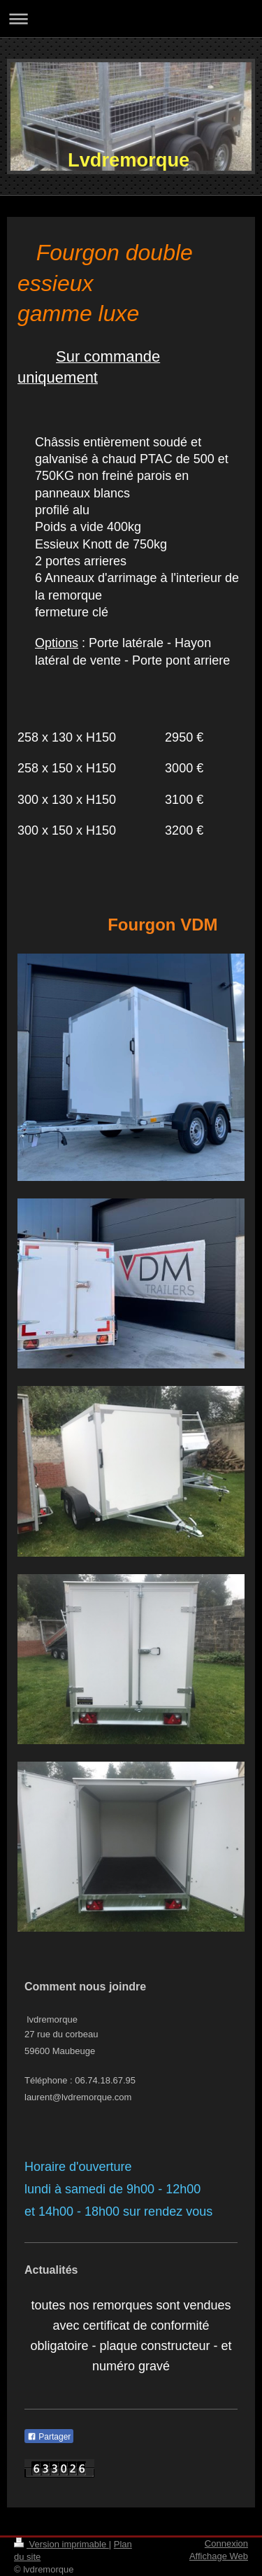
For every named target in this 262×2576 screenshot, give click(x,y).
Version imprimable (61, 2544)
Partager (49, 2437)
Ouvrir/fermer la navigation (131, 18)
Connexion (226, 2543)
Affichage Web (218, 2556)
